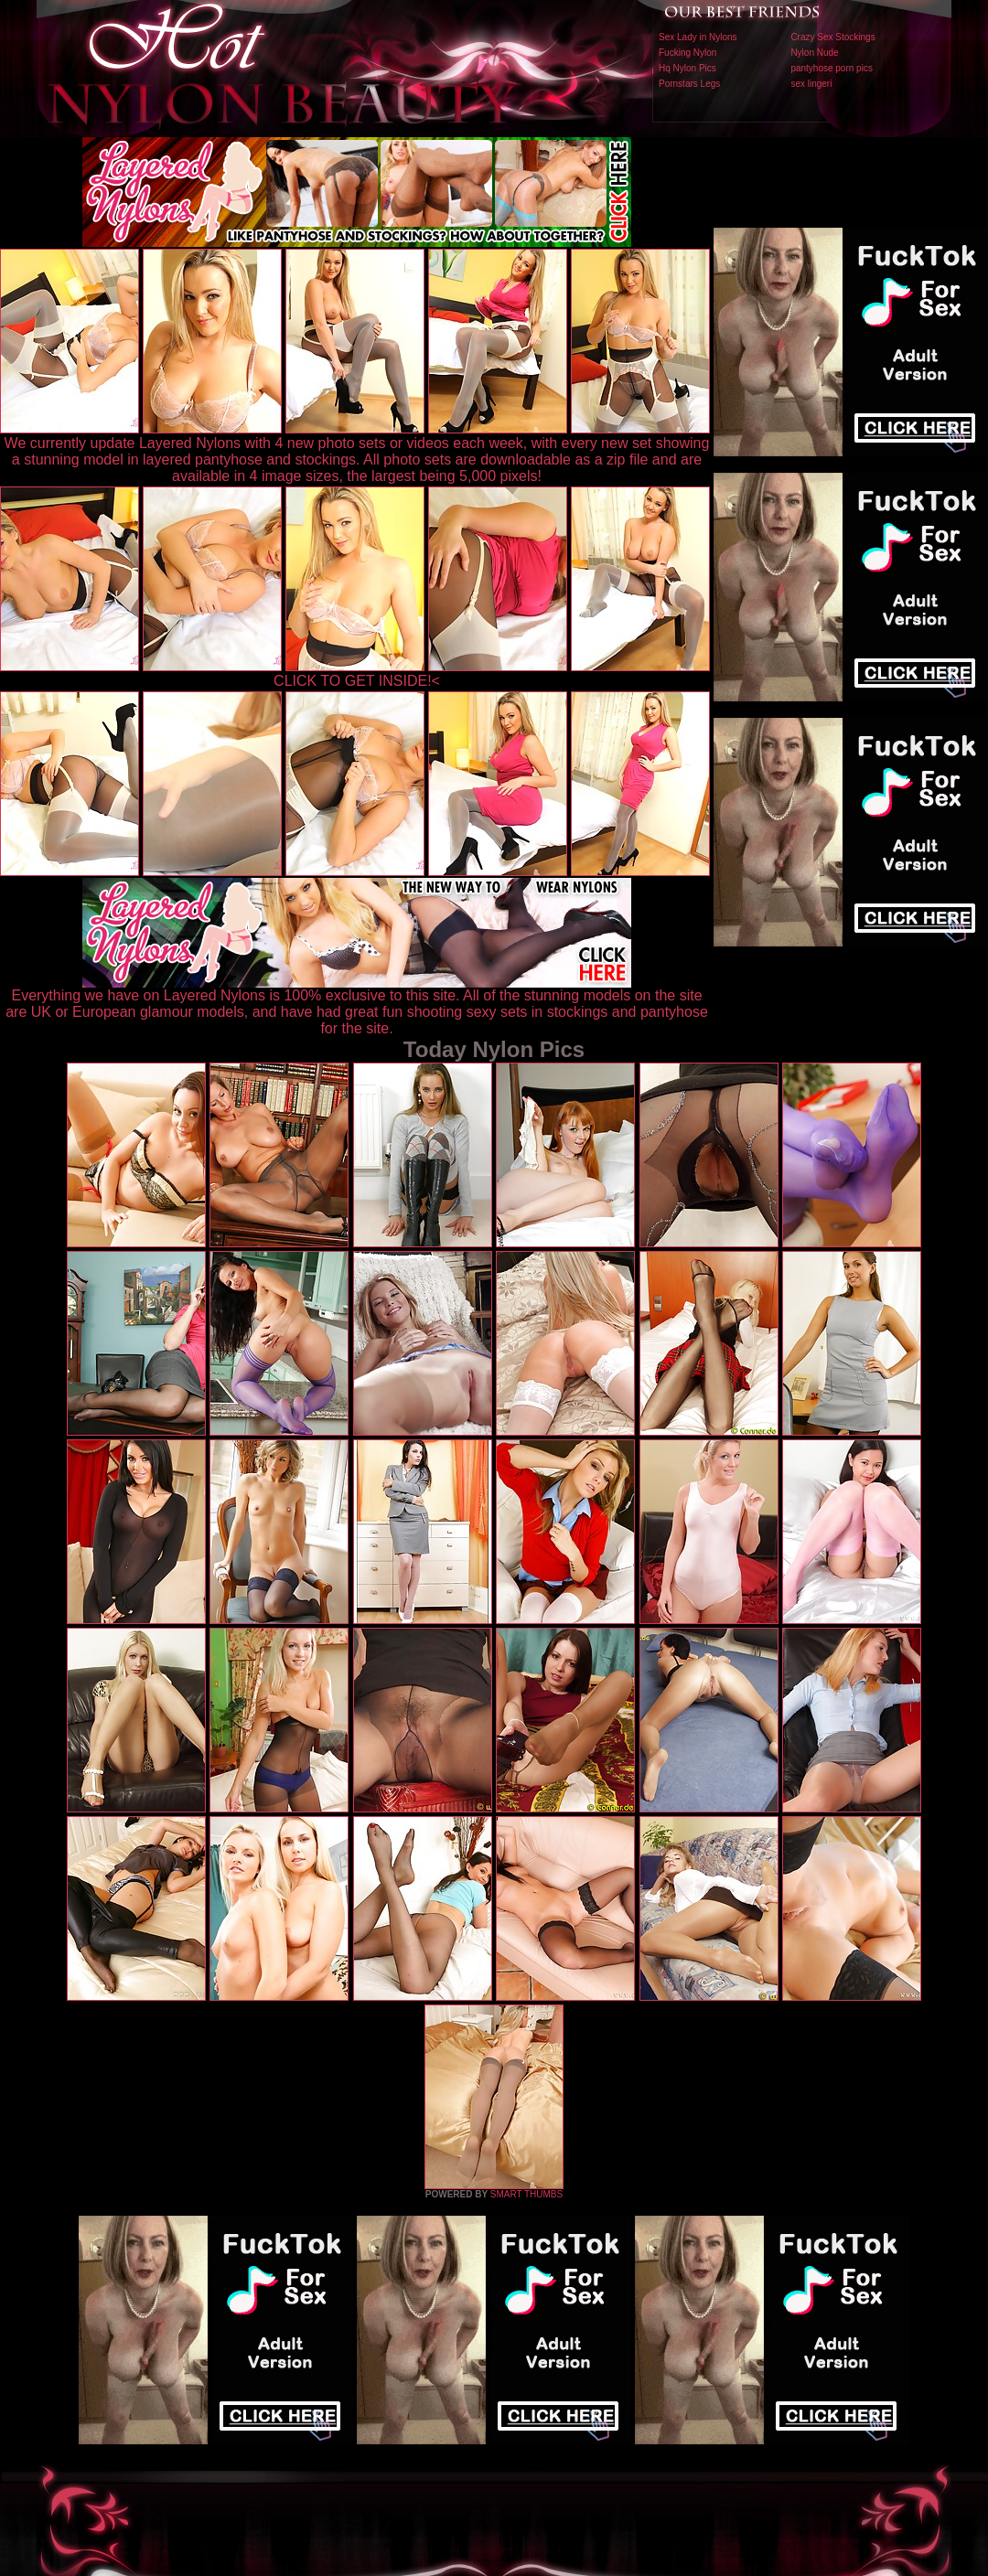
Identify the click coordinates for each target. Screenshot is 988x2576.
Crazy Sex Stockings (832, 37)
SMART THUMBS (526, 2194)
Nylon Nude (814, 53)
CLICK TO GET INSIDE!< (357, 681)
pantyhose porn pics (831, 68)
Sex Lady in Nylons (698, 37)
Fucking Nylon (687, 53)
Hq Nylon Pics (687, 68)
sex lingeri (811, 84)
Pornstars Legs (689, 84)
